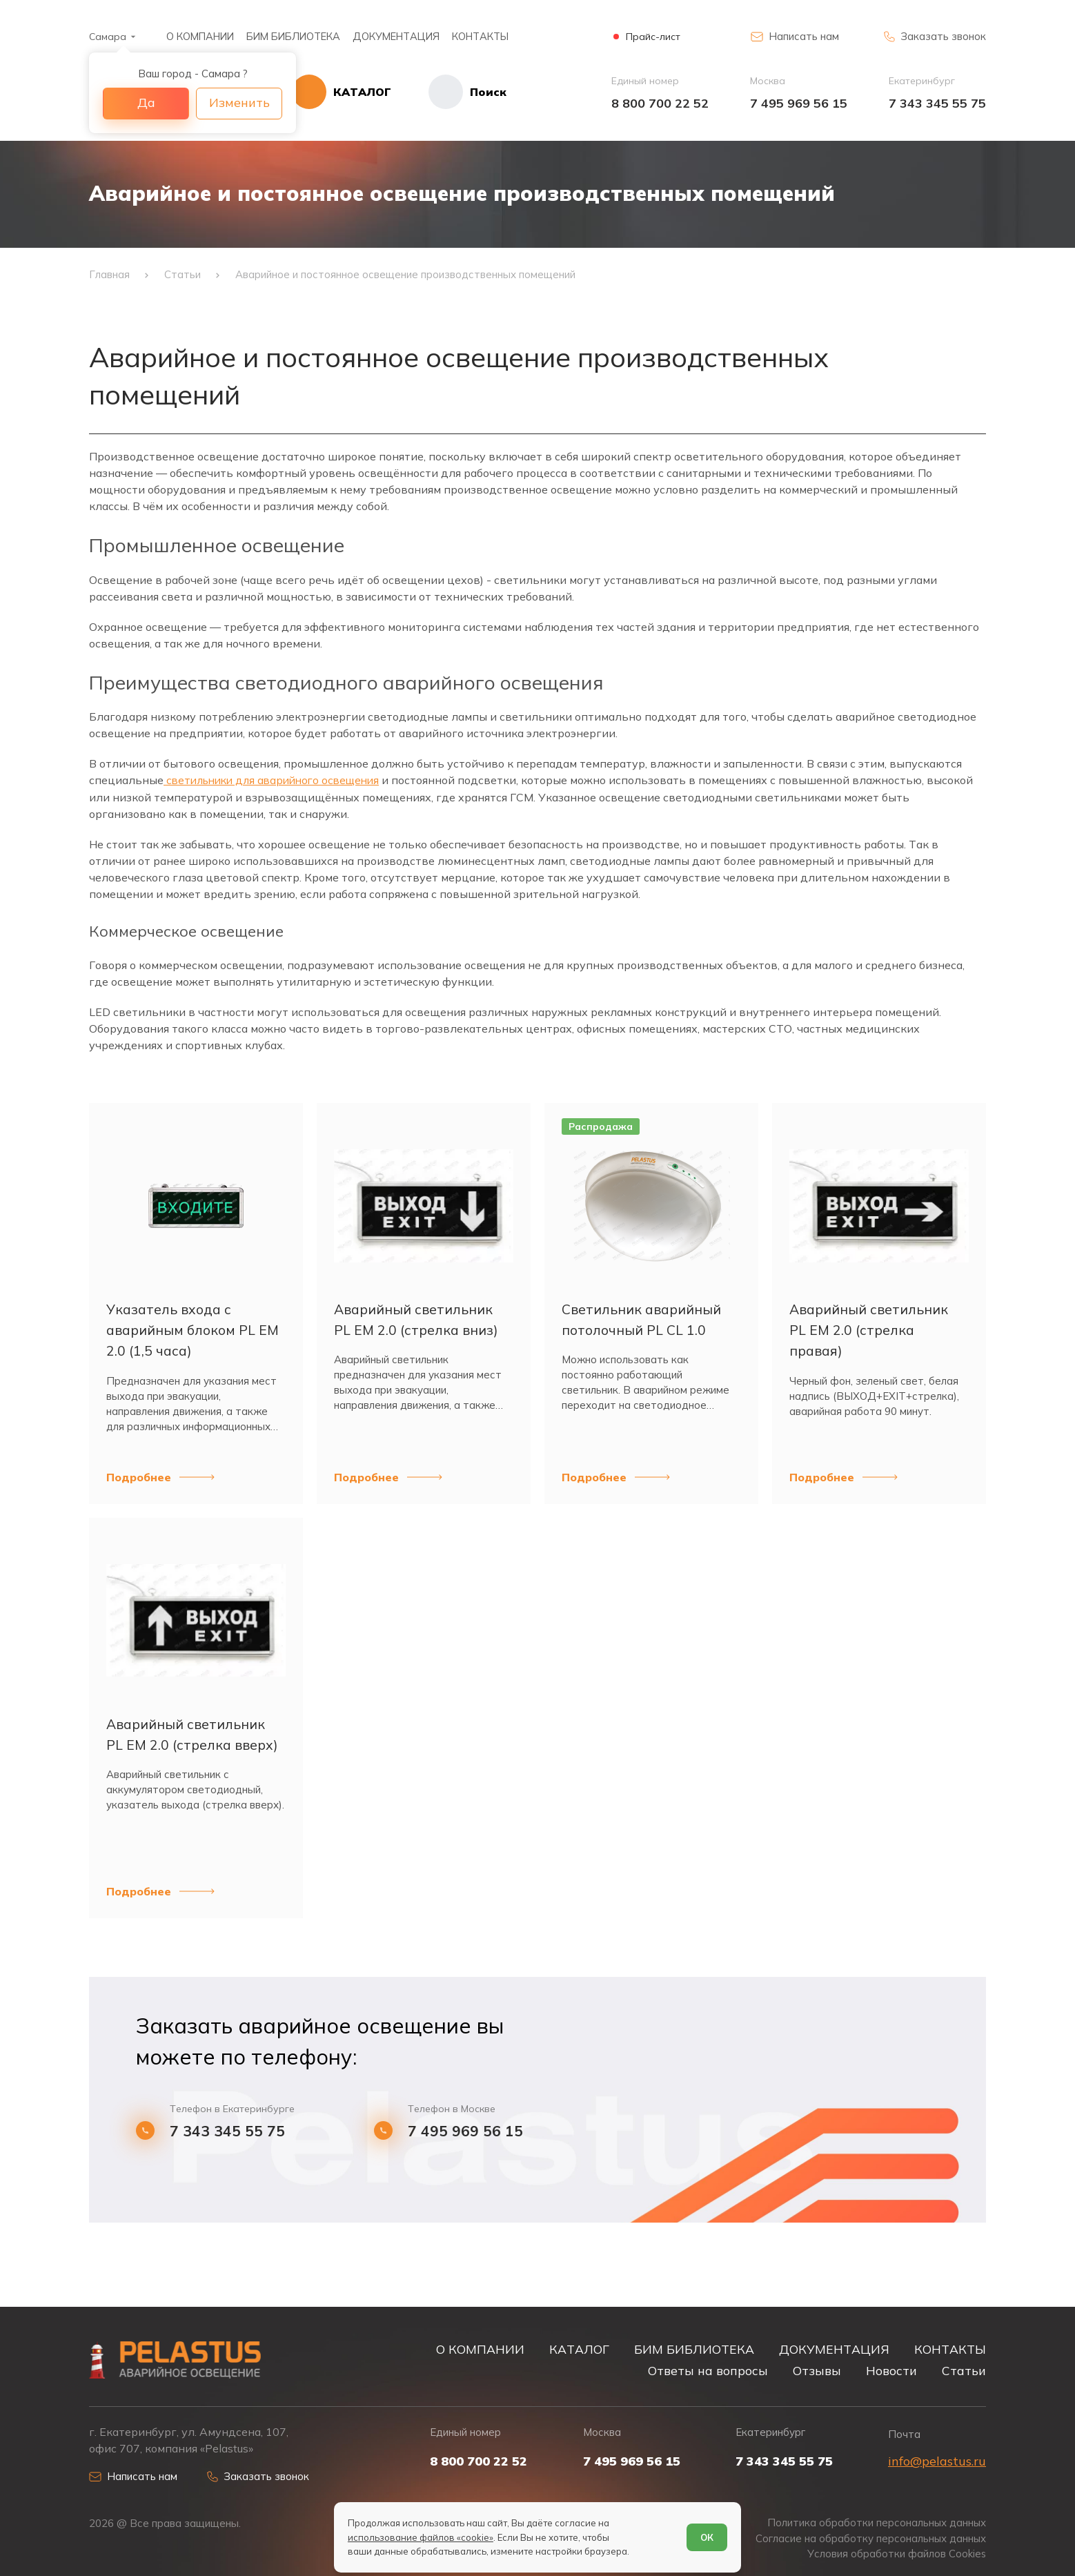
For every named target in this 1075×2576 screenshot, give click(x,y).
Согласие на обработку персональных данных (870, 2538)
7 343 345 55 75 (937, 103)
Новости (891, 2369)
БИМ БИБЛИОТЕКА (293, 36)
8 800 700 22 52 (660, 103)
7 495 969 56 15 (798, 103)
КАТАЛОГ (579, 2348)
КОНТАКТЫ (480, 36)
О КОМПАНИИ (200, 36)
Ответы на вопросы (708, 2369)
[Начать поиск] (458, 92)
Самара (107, 36)
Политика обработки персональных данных (876, 2522)
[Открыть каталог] (351, 92)
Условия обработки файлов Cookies (896, 2554)
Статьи (964, 2369)
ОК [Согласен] (706, 2536)
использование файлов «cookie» (420, 2536)
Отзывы (817, 2369)
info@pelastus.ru (937, 2460)
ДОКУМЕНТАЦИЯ (396, 36)
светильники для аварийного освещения (278, 785)
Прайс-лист (653, 37)
